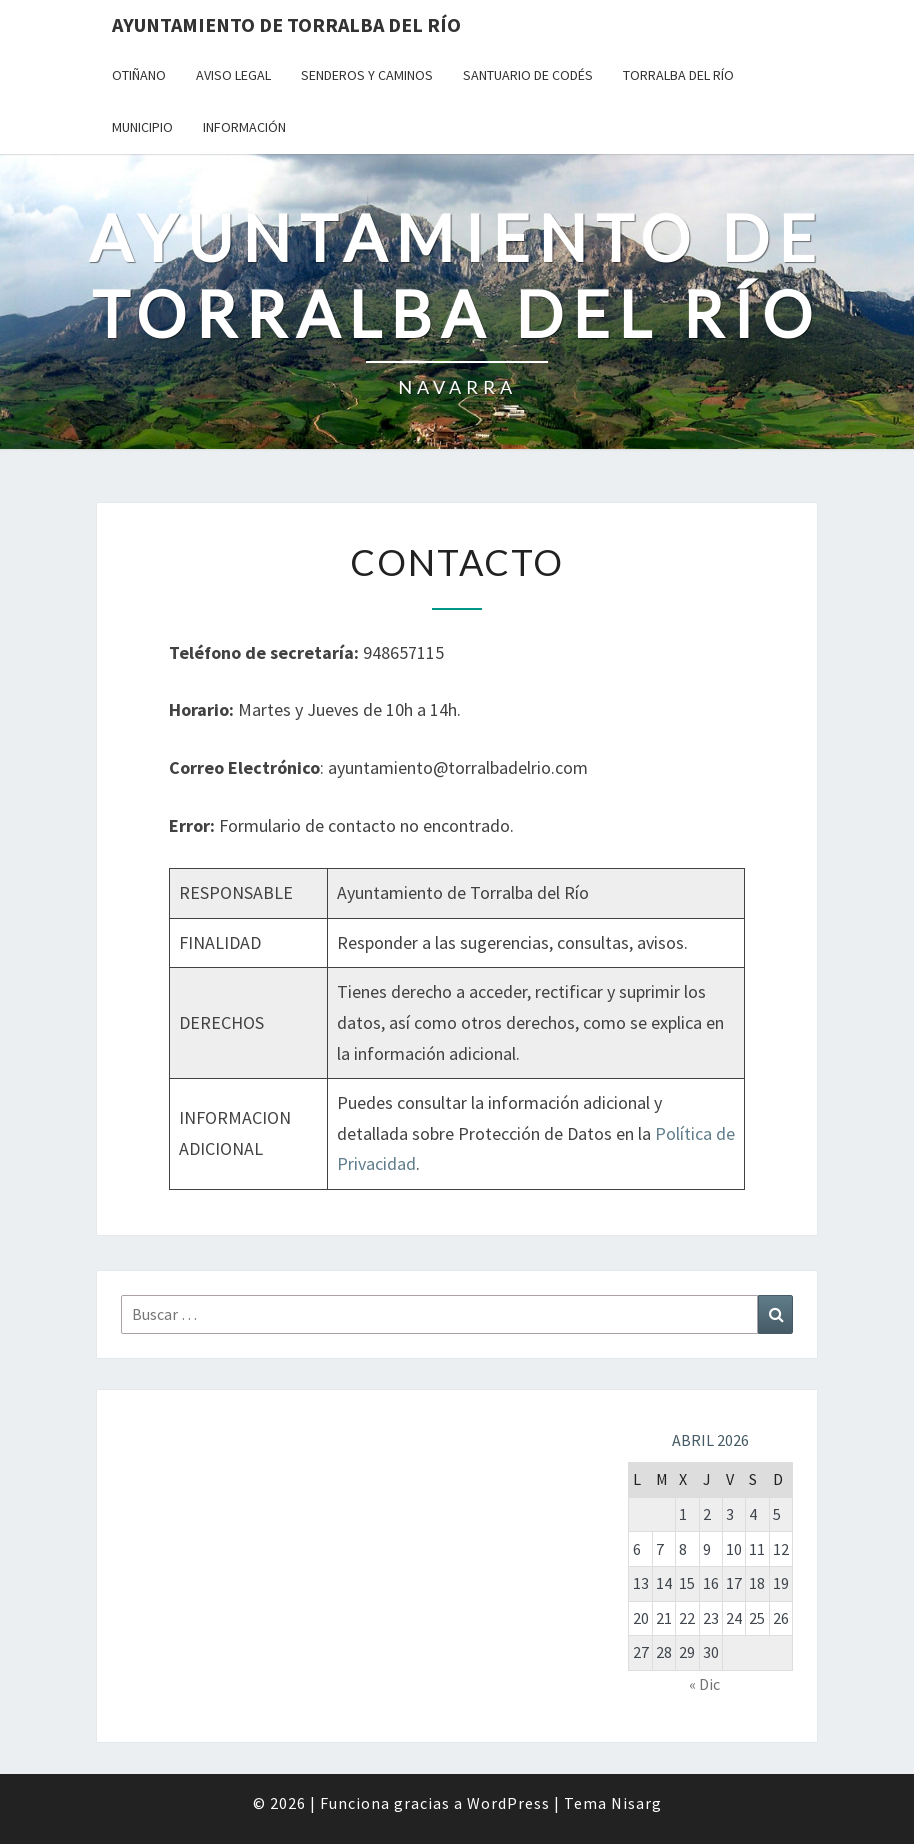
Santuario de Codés (528, 75)
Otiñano (139, 75)
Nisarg (636, 1803)
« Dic (704, 1684)
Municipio (142, 127)
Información (244, 127)
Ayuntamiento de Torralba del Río (286, 24)
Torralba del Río (678, 75)
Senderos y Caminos (367, 75)
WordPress (508, 1803)
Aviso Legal (233, 75)
